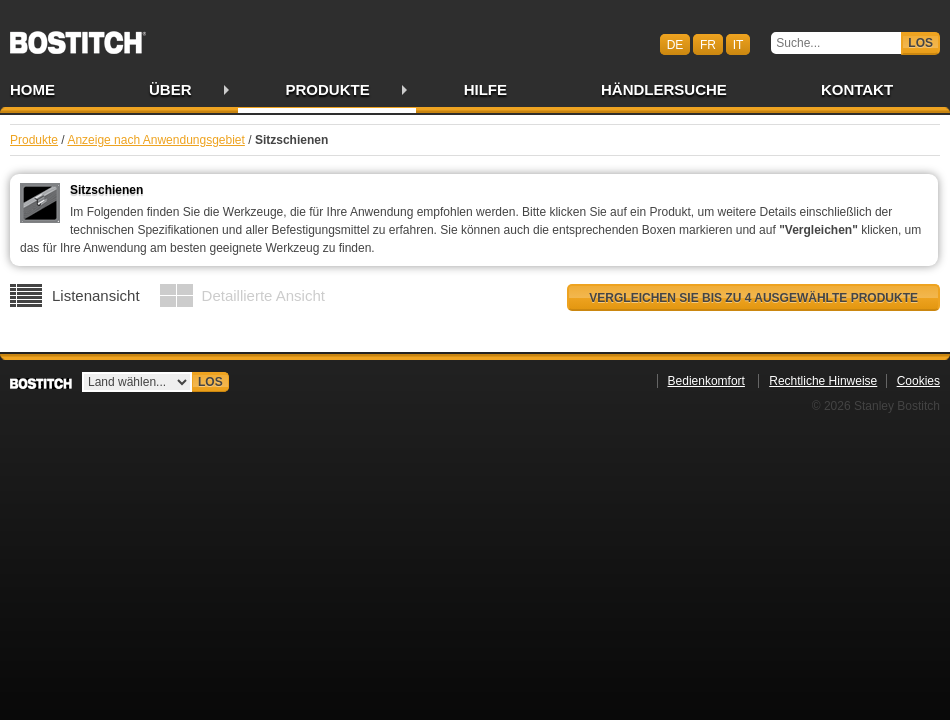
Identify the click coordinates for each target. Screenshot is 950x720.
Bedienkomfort (706, 381)
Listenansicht (96, 295)
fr (708, 44)
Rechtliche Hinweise (823, 381)
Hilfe (485, 89)
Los (920, 43)
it (738, 44)
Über (170, 89)
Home (32, 89)
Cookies (918, 381)
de (675, 44)
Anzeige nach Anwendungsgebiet (155, 140)
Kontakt (857, 89)
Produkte (328, 89)
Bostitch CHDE (78, 36)
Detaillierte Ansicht (263, 295)
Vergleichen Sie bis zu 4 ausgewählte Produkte (753, 298)
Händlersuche (664, 89)
